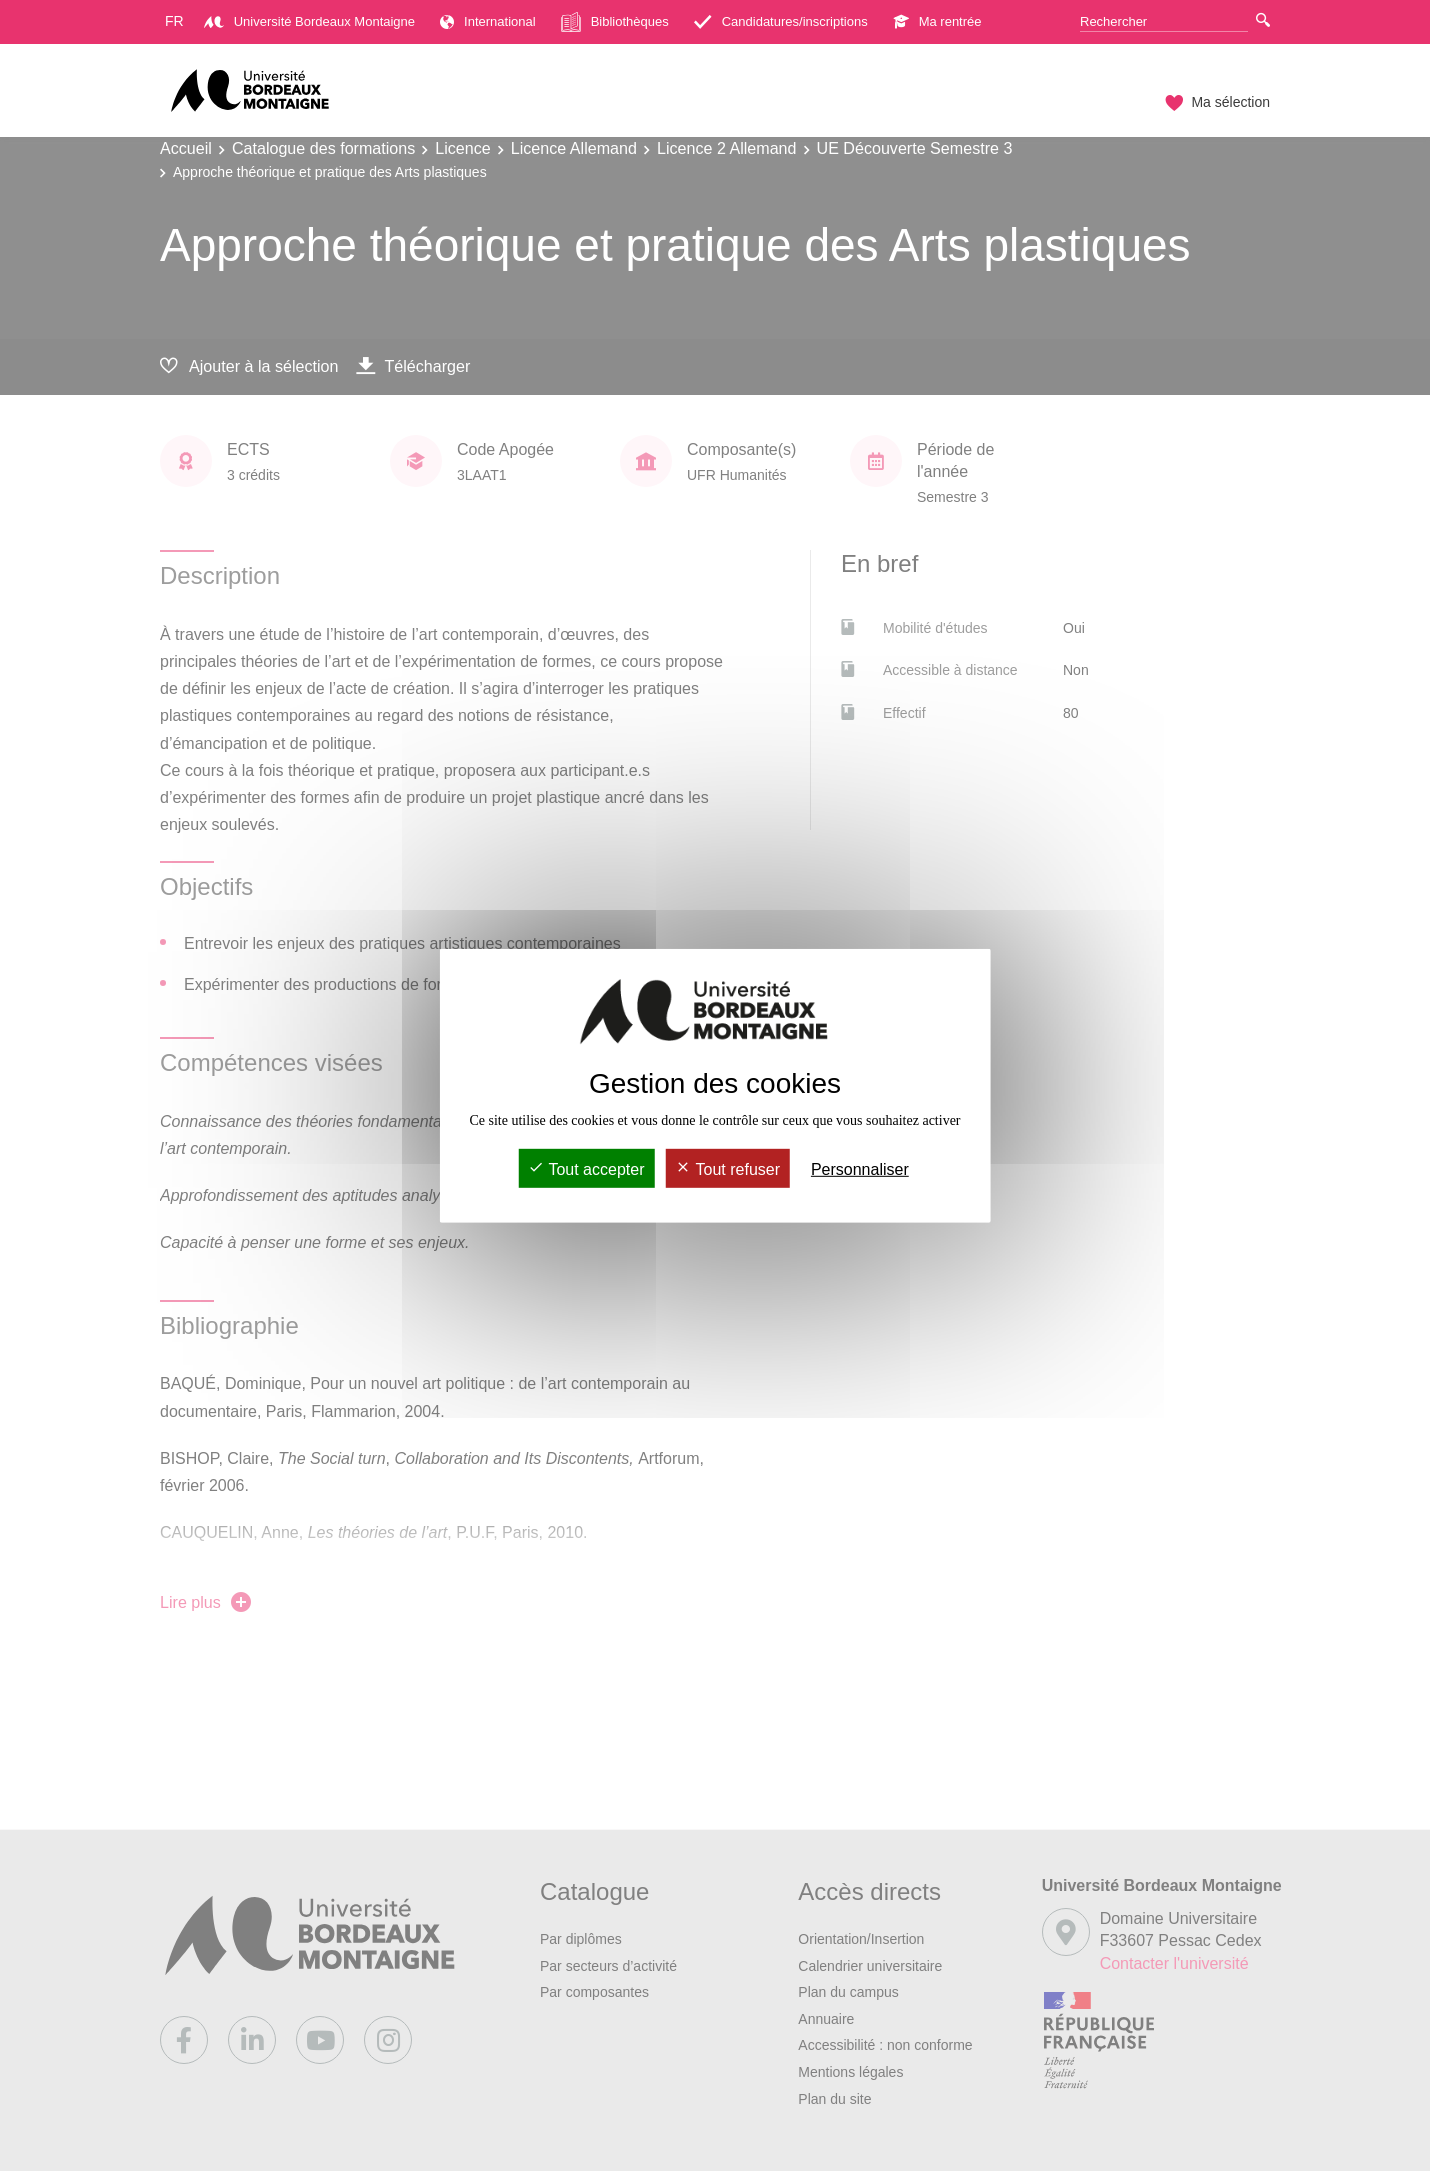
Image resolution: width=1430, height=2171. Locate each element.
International (488, 21)
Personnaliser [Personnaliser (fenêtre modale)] (860, 1169)
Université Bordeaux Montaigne (309, 21)
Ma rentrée (937, 21)
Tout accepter (586, 1169)
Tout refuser (727, 1169)
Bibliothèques (615, 22)
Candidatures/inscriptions (781, 21)
